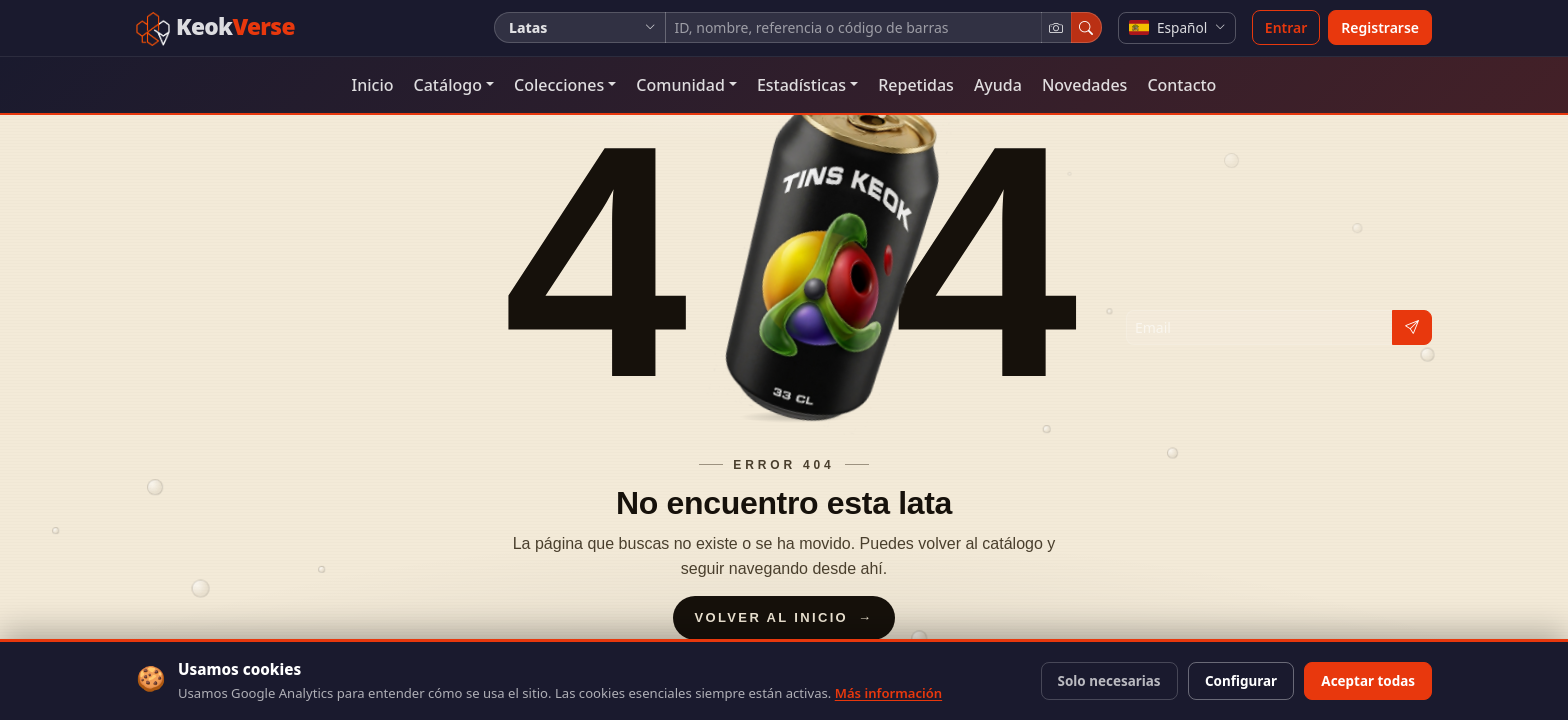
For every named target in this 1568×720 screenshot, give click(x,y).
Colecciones (559, 85)
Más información (888, 693)
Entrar (1286, 27)
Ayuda (998, 85)
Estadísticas (801, 85)
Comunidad (680, 85)
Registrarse (1380, 27)
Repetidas (916, 85)
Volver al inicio (784, 618)
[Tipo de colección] (580, 27)
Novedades (1084, 85)
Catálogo (448, 85)
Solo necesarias (1109, 681)
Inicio (373, 85)
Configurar (1241, 681)
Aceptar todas (1368, 681)
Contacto (1181, 85)
